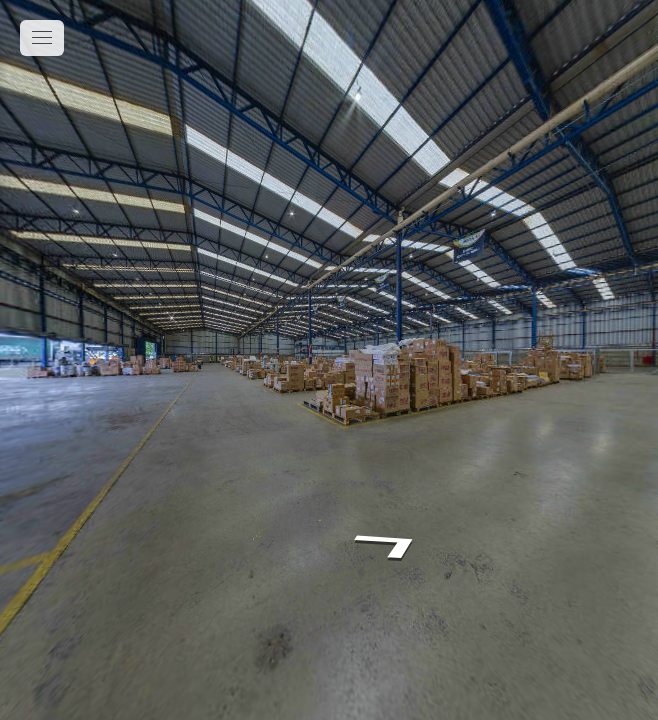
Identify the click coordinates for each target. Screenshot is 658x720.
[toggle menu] (42, 38)
